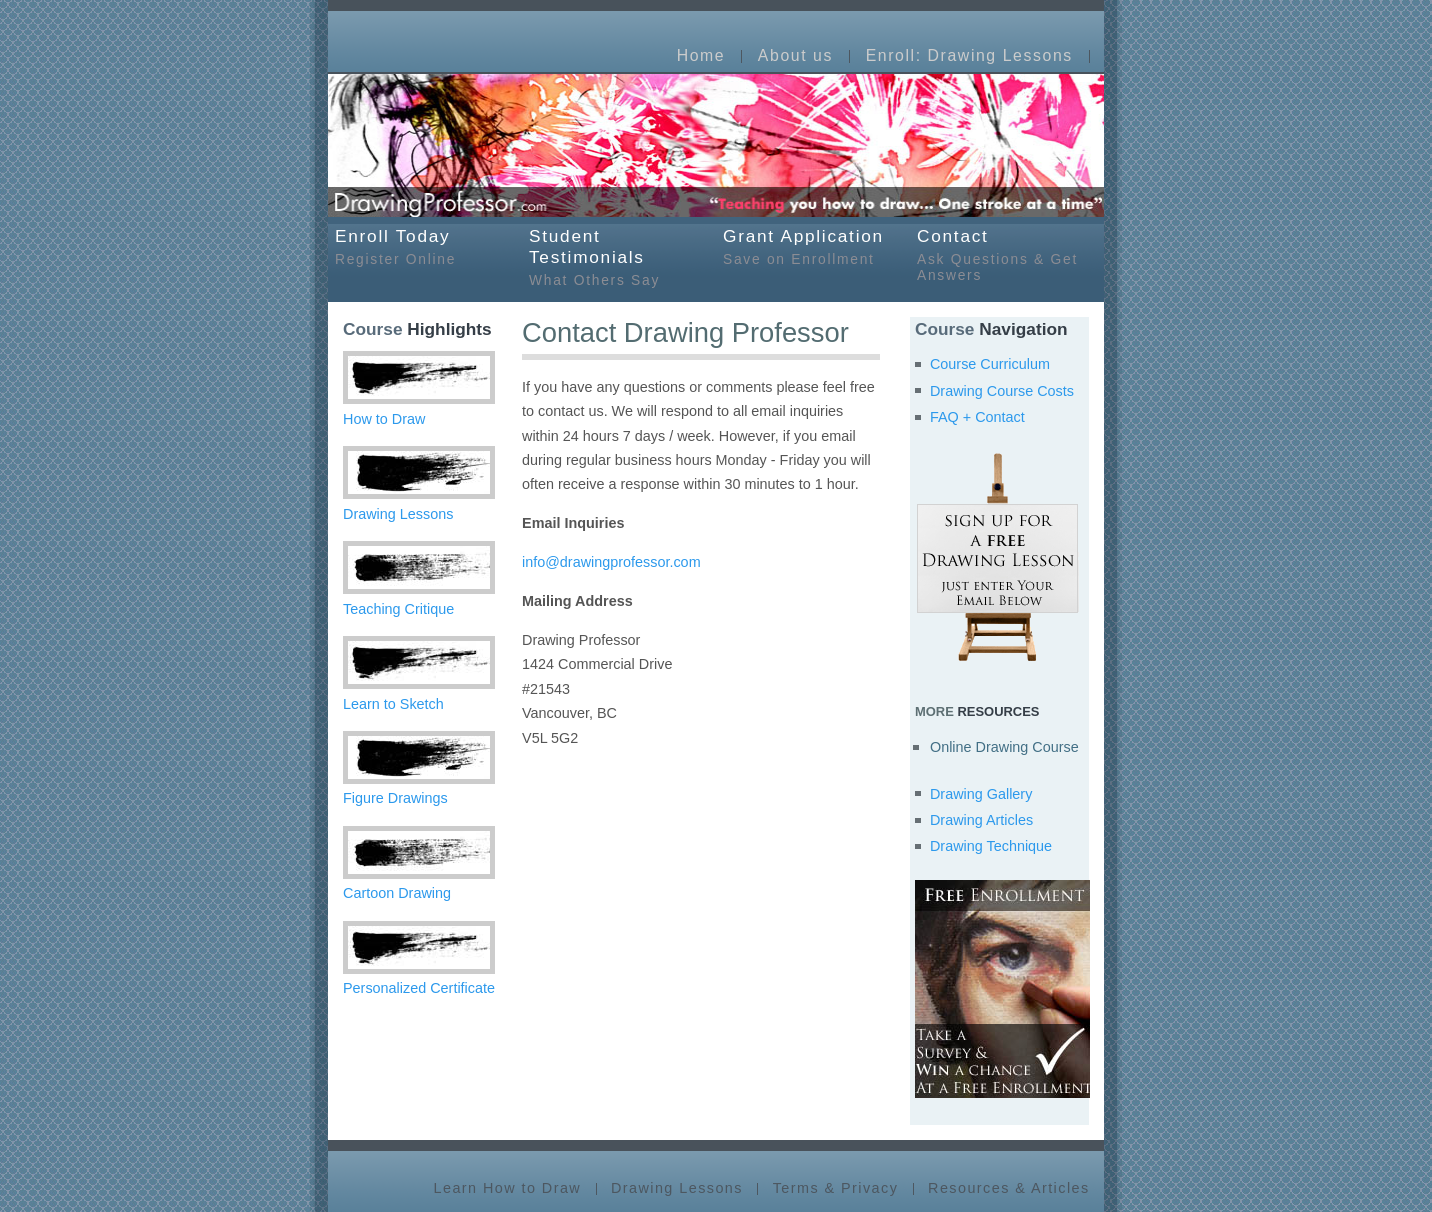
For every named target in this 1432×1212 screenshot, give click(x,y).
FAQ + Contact (977, 417)
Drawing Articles (981, 820)
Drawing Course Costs (1002, 391)
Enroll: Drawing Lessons (969, 56)
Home (701, 56)
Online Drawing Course (1004, 747)
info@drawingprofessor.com (611, 562)
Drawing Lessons (677, 1189)
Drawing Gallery (981, 794)
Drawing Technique (991, 846)
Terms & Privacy (836, 1189)
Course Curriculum (990, 364)
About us (795, 56)
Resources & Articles (1009, 1189)
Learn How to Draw (508, 1189)
